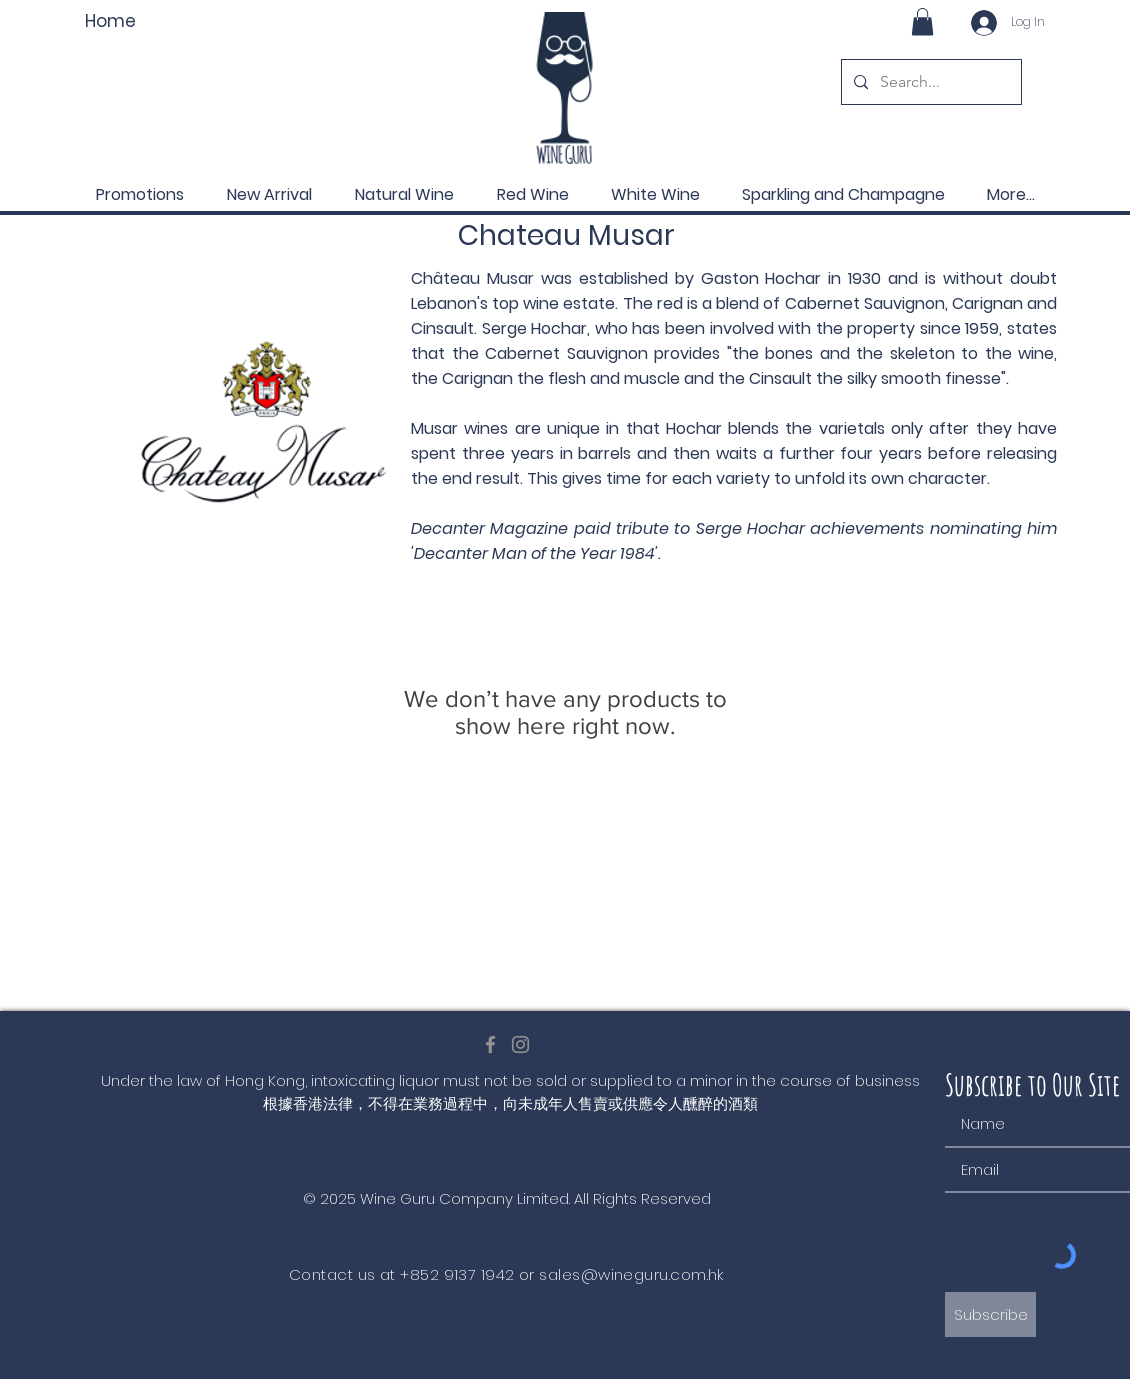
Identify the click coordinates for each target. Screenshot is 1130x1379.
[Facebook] (490, 1044)
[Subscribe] (990, 1314)
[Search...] (929, 82)
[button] (922, 21)
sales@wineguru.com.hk (631, 1274)
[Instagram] (520, 1044)
